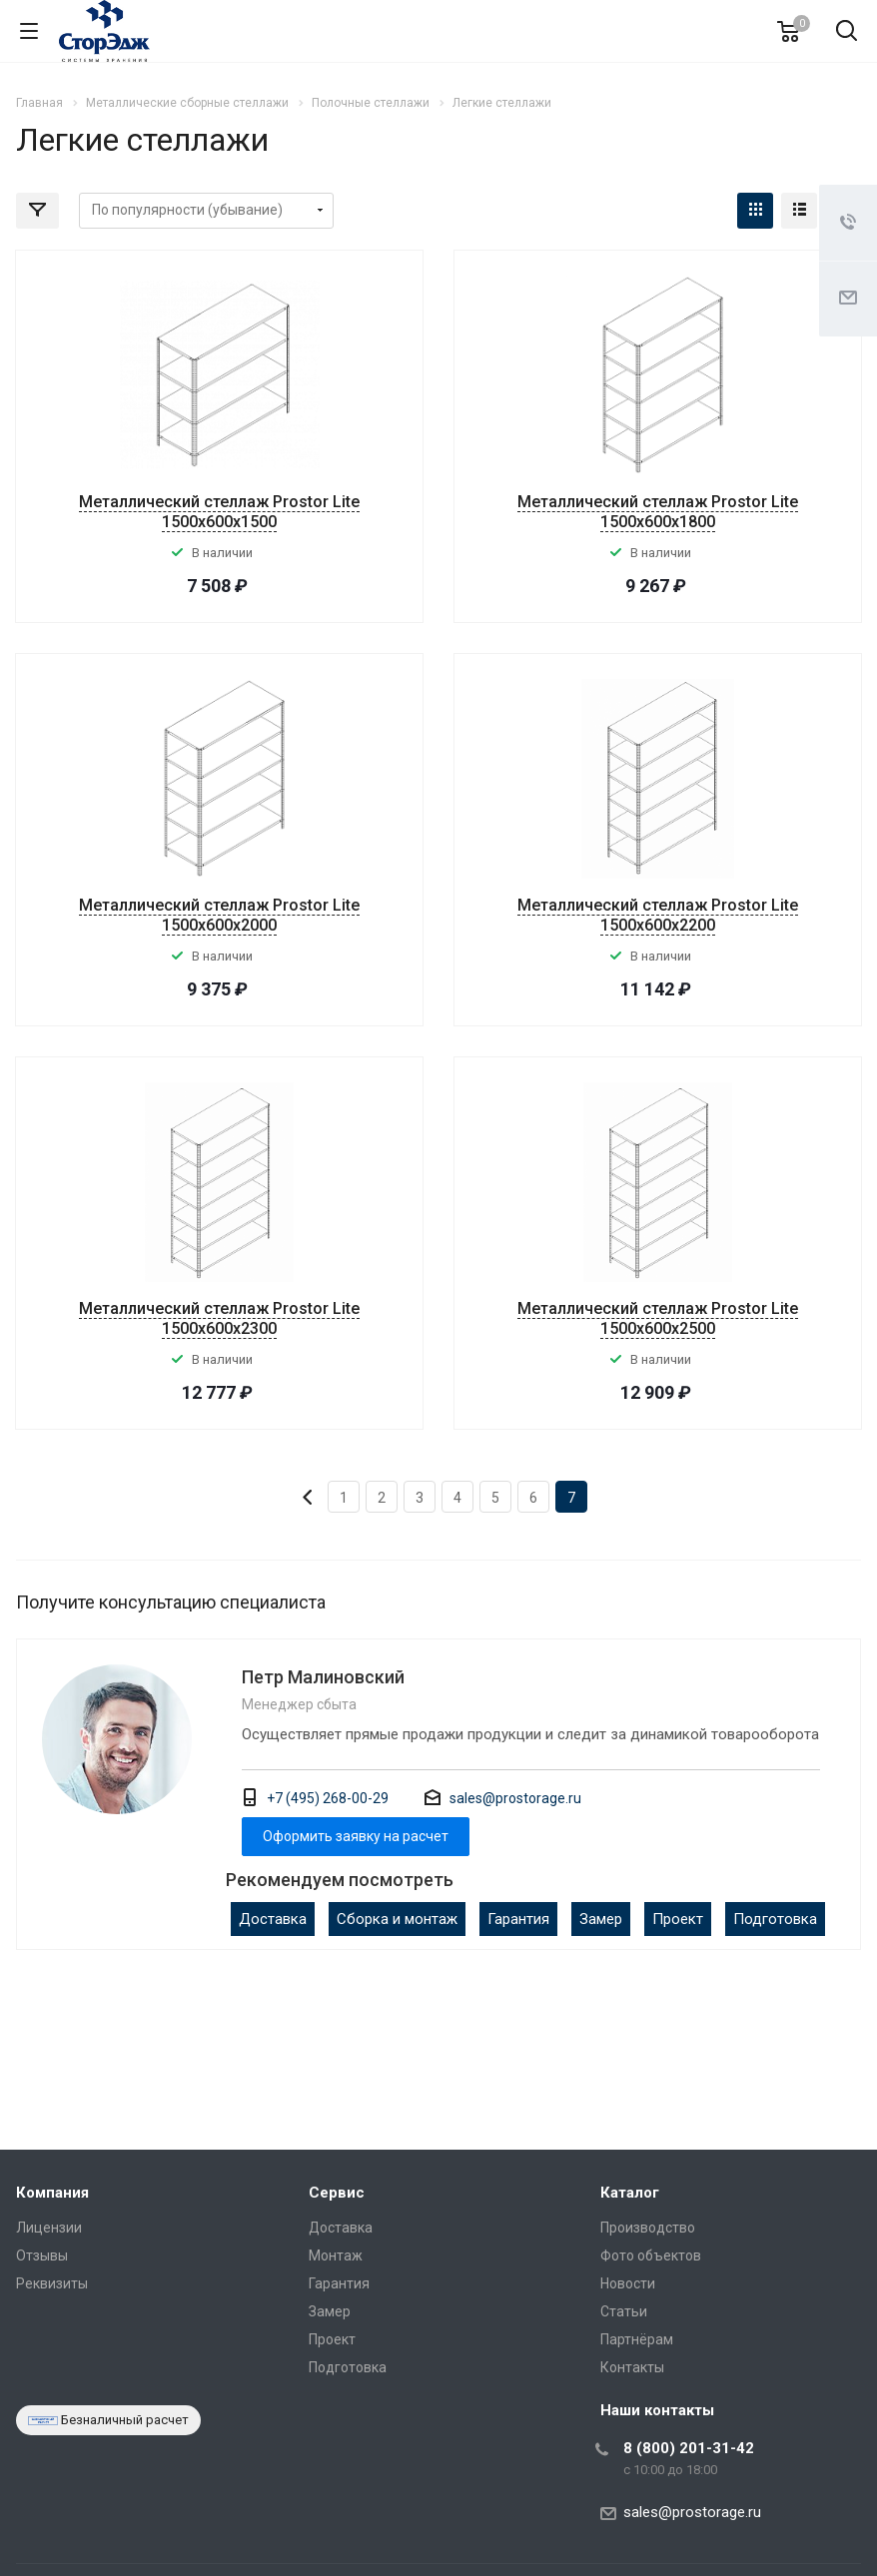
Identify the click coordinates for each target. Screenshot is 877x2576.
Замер (600, 1919)
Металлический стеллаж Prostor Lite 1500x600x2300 (219, 1318)
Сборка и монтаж (397, 1919)
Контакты (632, 2367)
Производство (647, 2228)
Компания (52, 2193)
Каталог (629, 2193)
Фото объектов (650, 2255)
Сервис (337, 2193)
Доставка (273, 1919)
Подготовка (775, 1919)
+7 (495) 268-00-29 (328, 1798)
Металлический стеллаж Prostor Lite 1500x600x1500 (219, 511)
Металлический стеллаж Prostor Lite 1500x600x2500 (657, 1318)
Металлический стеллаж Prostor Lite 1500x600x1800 (657, 511)
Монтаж (336, 2255)
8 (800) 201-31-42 (688, 2448)
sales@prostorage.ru (515, 1798)
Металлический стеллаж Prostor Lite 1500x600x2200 (657, 915)
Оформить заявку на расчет (355, 1836)
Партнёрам (636, 2339)
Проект (677, 1919)
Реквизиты (52, 2283)
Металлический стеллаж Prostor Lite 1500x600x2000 (219, 915)
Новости (627, 2283)
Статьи (623, 2311)
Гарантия (518, 1919)
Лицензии (49, 2228)
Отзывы (42, 2255)
